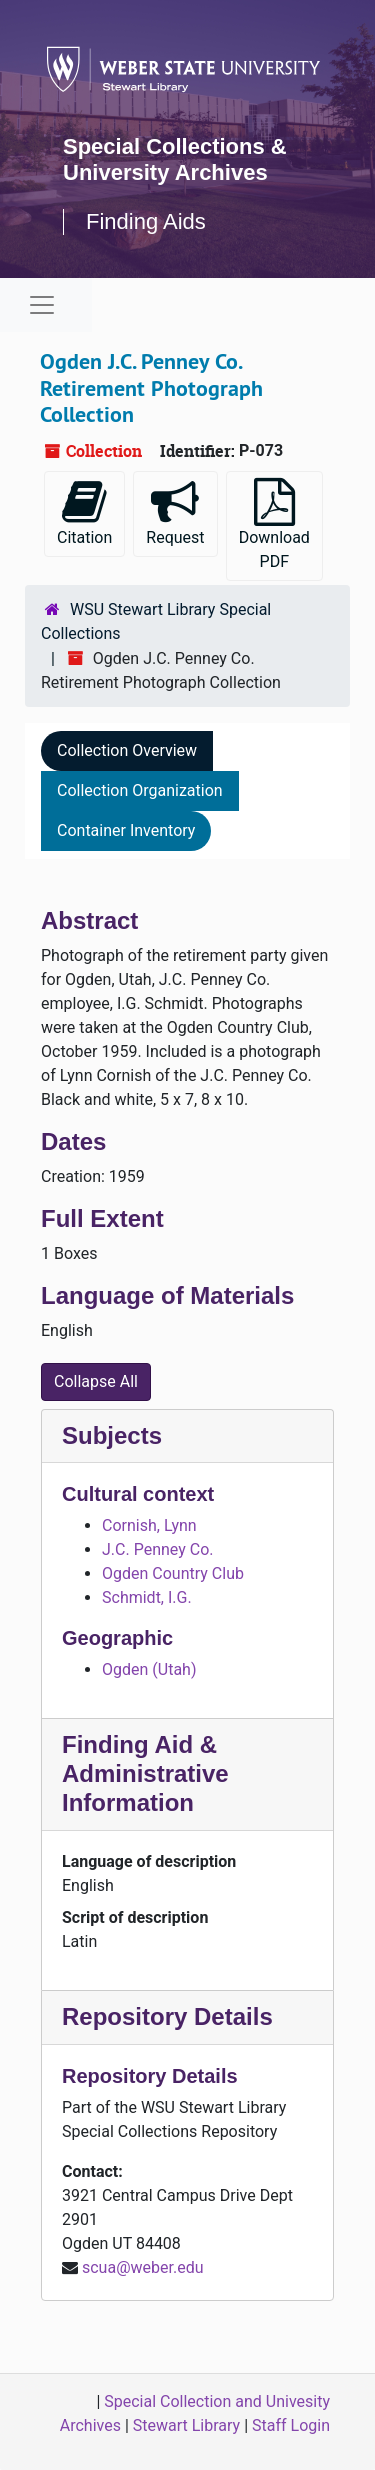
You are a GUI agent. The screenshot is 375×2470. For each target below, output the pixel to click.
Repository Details (167, 2016)
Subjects (112, 1435)
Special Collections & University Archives (175, 159)
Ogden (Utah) (149, 1669)
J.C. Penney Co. (157, 1549)
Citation (84, 512)
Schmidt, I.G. (147, 1597)
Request (175, 512)
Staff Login (291, 2425)
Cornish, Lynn (149, 1525)
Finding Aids (146, 221)
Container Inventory (126, 830)
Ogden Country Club (173, 1573)
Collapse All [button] (96, 1381)
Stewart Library (186, 2425)
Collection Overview (127, 750)
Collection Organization (140, 790)
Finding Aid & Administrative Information (145, 1773)
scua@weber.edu (143, 2267)
